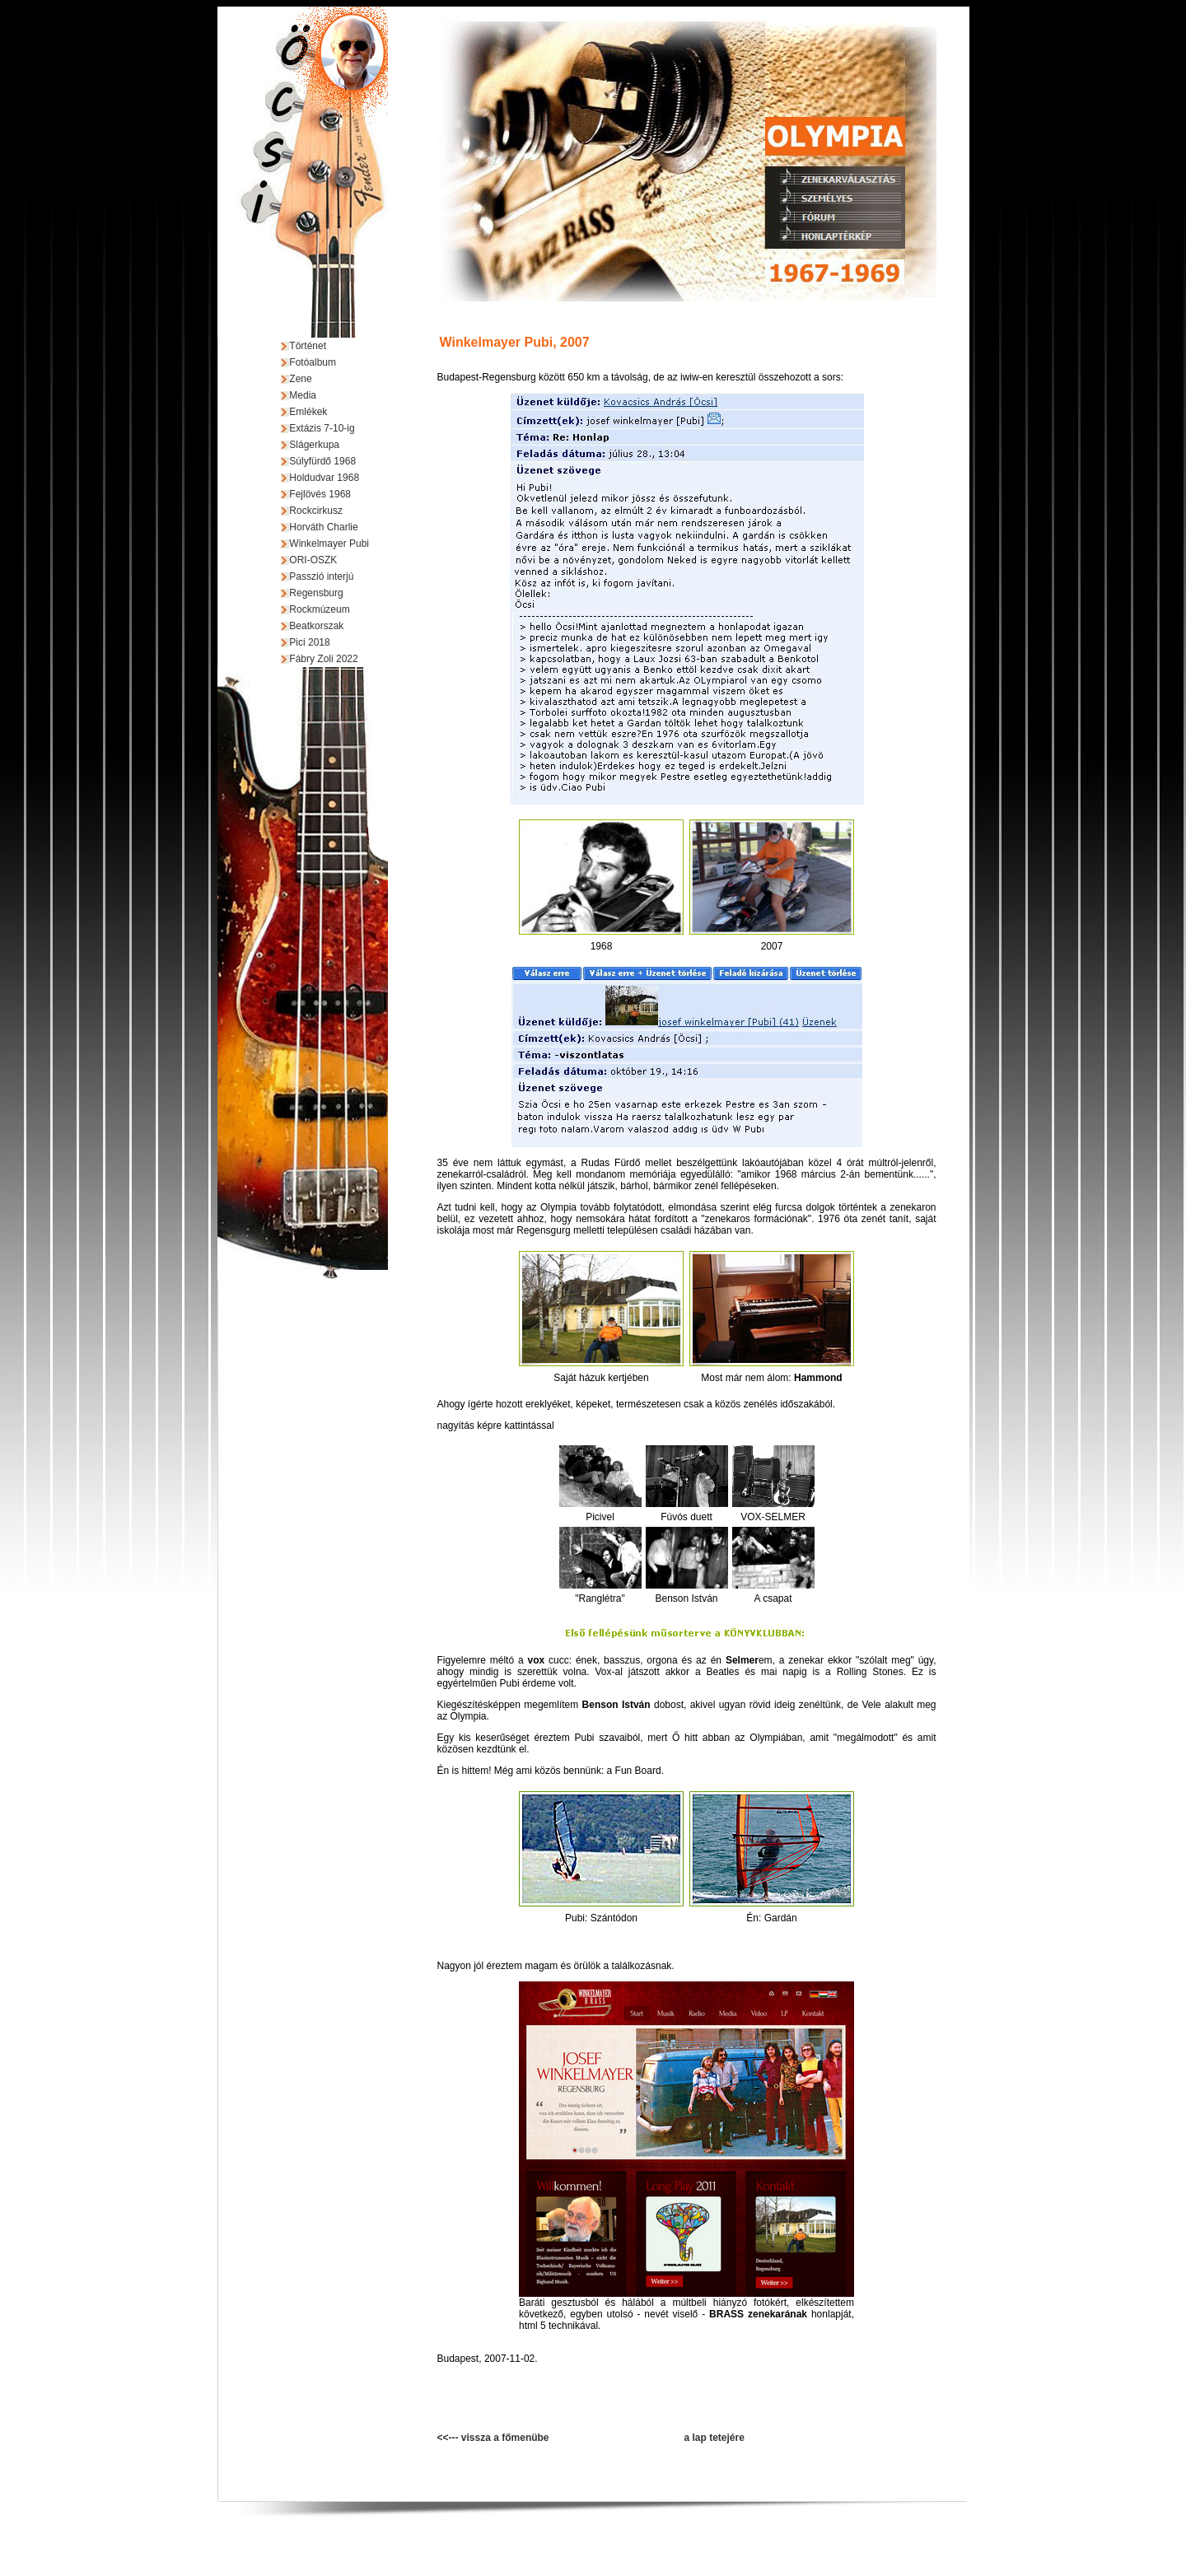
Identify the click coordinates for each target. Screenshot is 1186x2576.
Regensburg (316, 593)
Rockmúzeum (319, 609)
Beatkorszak (316, 626)
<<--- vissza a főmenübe (493, 2437)
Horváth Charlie (323, 527)
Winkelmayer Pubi (329, 543)
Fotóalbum (312, 362)
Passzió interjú (321, 576)
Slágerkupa (314, 444)
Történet (307, 346)
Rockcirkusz (316, 510)
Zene (300, 379)
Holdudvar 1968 (324, 477)
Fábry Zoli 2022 (323, 659)
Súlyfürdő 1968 (322, 461)
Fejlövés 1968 (320, 494)
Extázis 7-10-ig (321, 428)
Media (302, 395)
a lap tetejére (714, 2437)
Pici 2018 (309, 642)
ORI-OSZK (313, 560)
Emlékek (308, 412)
